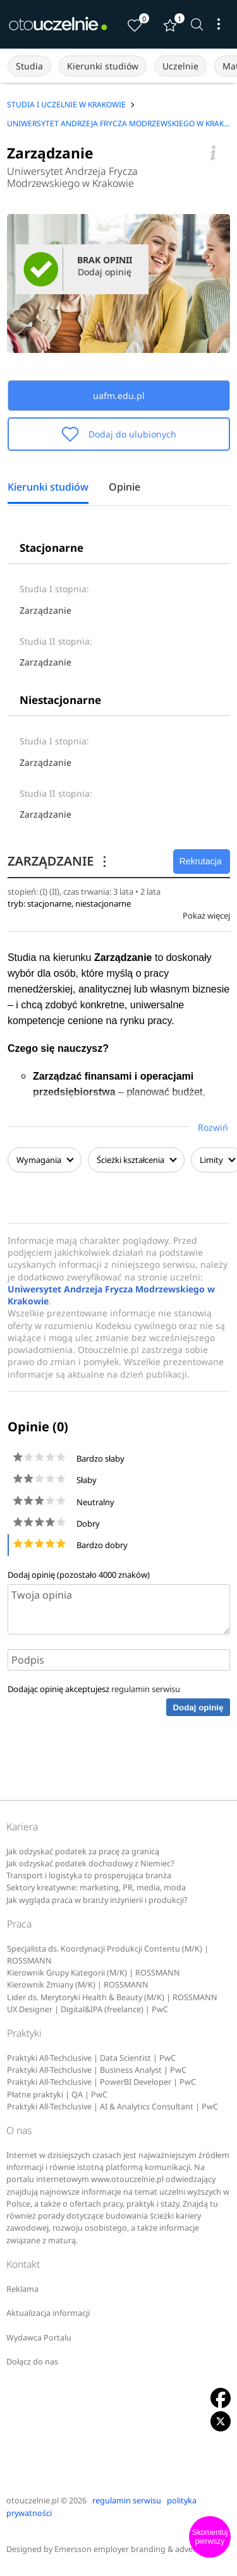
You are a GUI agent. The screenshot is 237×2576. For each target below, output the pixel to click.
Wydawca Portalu (38, 2337)
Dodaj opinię (198, 1707)
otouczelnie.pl (32, 2500)
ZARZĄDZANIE (59, 860)
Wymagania (44, 1160)
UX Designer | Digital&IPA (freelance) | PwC (87, 2009)
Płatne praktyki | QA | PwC (57, 2094)
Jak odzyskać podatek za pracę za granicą (82, 1851)
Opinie (124, 487)
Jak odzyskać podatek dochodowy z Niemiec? (90, 1863)
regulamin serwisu (145, 1689)
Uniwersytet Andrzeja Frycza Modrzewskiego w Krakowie (72, 177)
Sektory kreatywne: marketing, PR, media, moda (96, 1887)
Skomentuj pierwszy (210, 2537)
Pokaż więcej (206, 915)
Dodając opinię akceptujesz (94, 1689)
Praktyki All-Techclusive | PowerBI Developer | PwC (101, 2082)
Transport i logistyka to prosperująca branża (88, 1875)
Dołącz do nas (32, 2361)
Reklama (22, 2289)
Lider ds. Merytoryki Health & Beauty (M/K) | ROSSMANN (112, 1997)
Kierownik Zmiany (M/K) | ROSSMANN (78, 1984)
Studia (29, 66)
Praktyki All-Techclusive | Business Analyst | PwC (96, 2070)
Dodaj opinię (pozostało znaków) (79, 1574)
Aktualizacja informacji (48, 2313)
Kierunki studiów (102, 66)
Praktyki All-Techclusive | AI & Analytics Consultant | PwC (112, 2106)
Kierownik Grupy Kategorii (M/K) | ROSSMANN (93, 1972)
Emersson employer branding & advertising (135, 2549)
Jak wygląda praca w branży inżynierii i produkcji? (96, 1900)
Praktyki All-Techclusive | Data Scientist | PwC (91, 2058)
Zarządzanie (45, 610)
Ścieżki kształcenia (136, 1160)
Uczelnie (180, 66)
